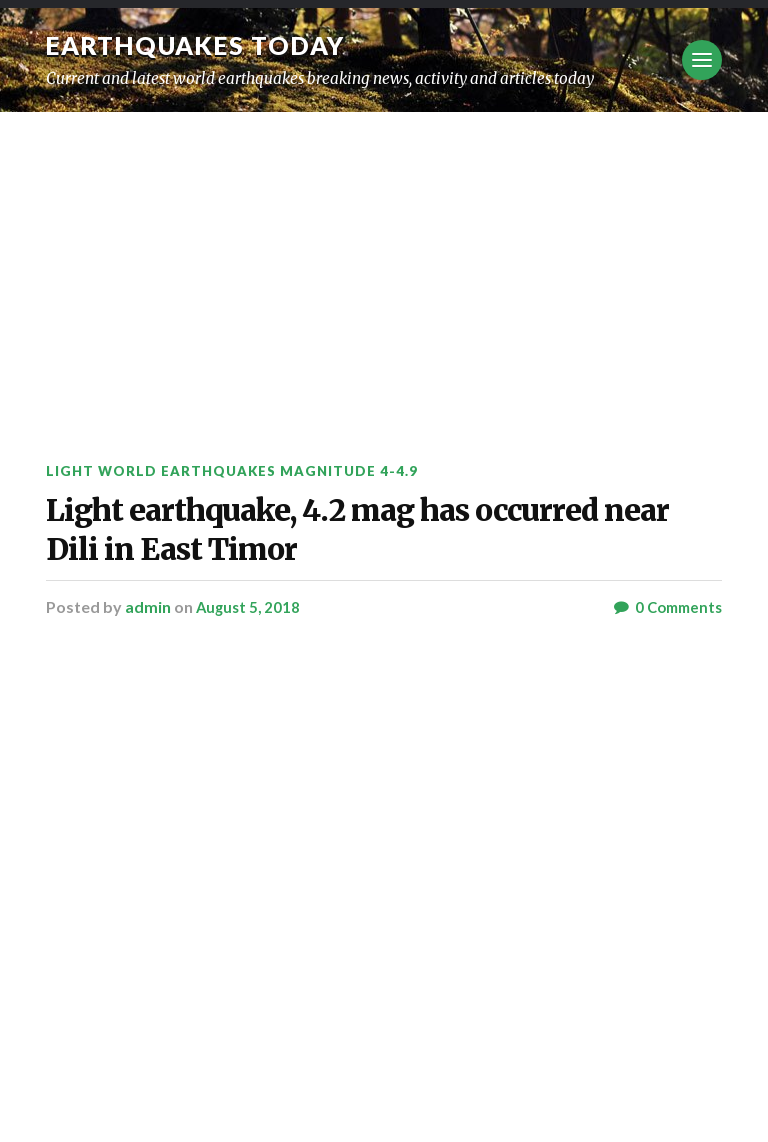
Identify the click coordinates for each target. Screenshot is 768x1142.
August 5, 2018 (250, 642)
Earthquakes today (205, 45)
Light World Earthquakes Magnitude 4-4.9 (241, 470)
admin (148, 642)
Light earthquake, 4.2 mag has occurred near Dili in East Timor (372, 547)
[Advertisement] (384, 262)
